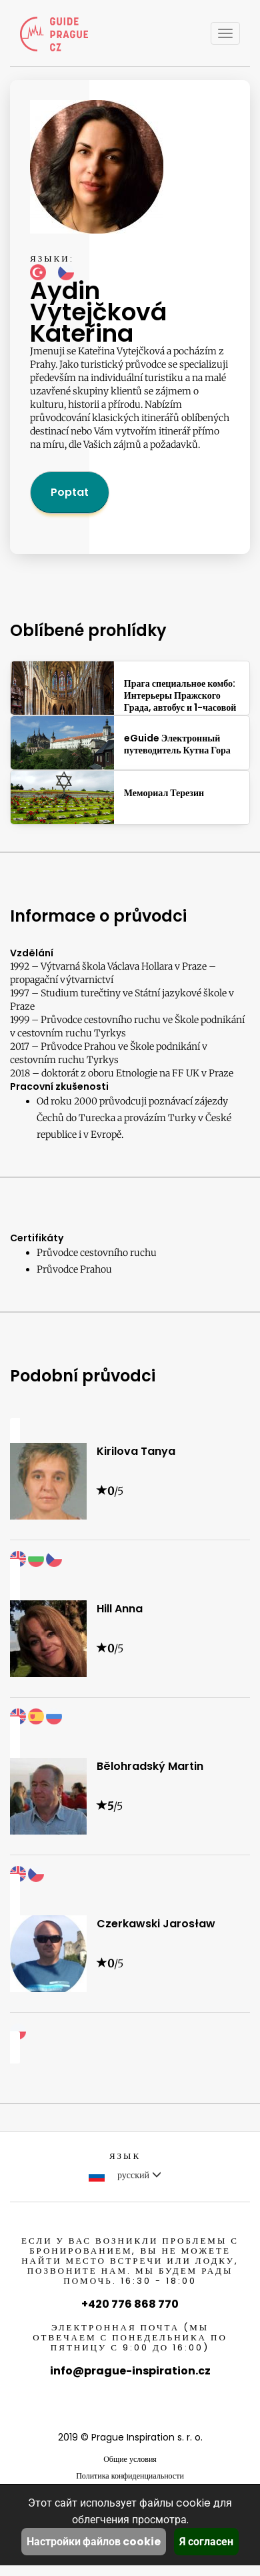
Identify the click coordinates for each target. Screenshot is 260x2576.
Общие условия (130, 2459)
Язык (125, 2156)
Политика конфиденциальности (130, 2475)
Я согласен (206, 2541)
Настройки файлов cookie (94, 2541)
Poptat (70, 492)
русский (125, 2175)
